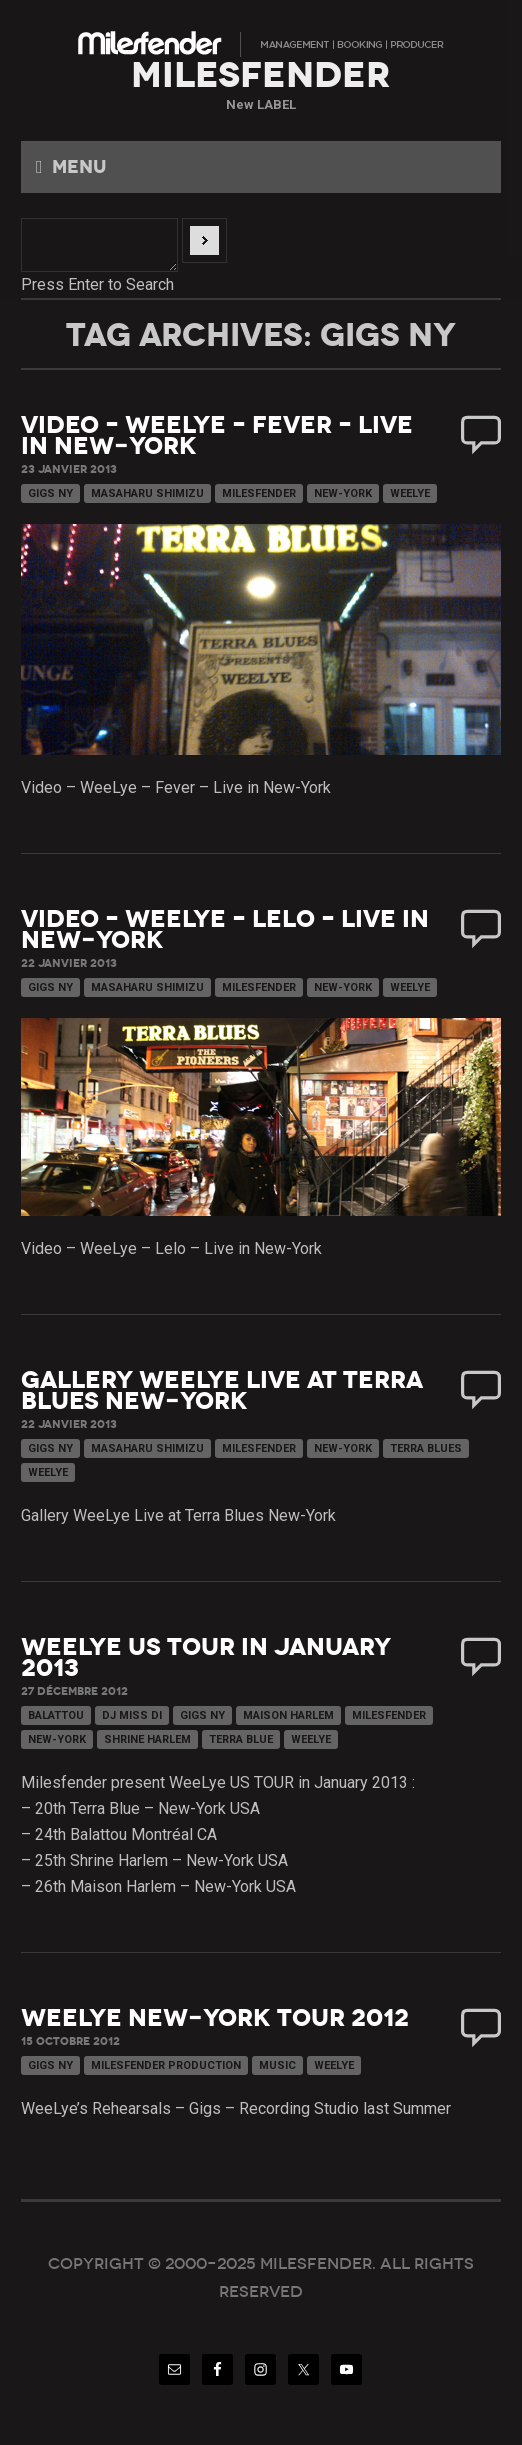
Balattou (56, 1715)
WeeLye (410, 493)
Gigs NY (50, 493)
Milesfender (259, 493)
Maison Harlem (288, 1715)
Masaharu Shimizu (147, 493)
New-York (343, 493)
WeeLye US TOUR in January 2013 (206, 1657)
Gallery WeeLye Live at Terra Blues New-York (222, 1390)
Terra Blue (241, 1739)
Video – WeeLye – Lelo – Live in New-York (225, 929)
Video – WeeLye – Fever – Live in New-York (217, 435)
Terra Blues (426, 1448)
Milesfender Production (166, 2065)
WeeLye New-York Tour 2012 (215, 2018)
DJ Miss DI (132, 1715)
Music (277, 2065)
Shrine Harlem (147, 1739)
